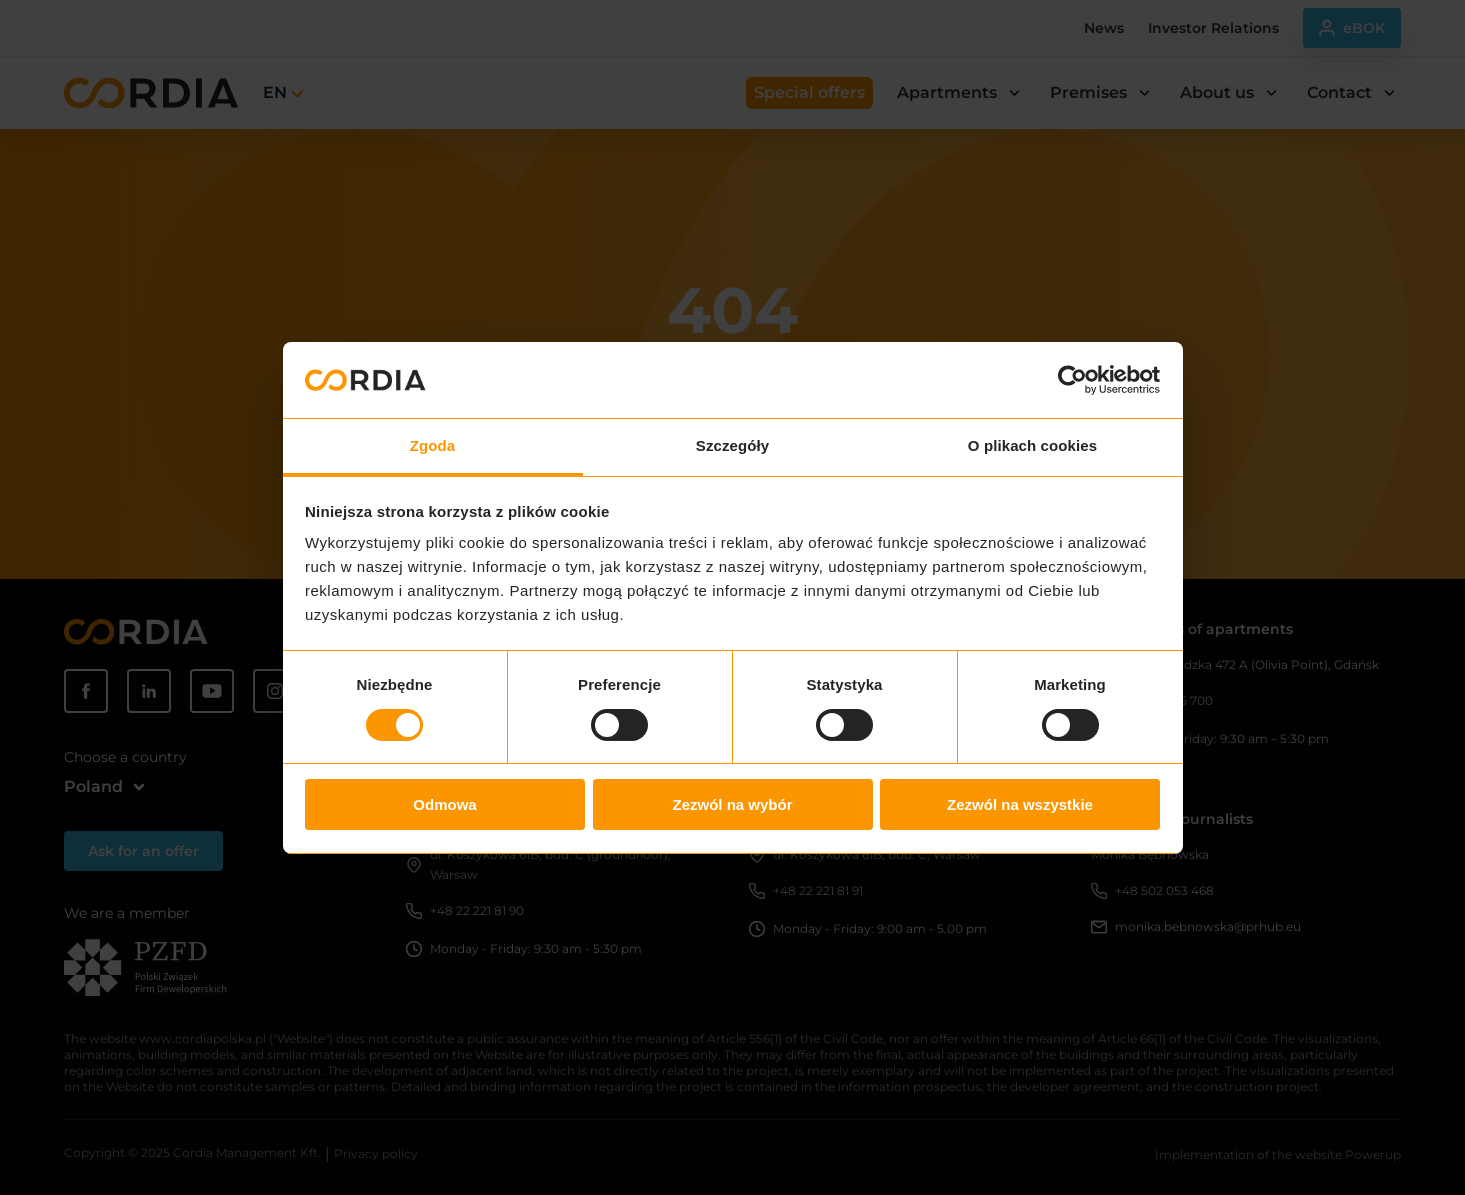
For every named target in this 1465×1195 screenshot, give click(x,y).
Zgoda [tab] (433, 445)
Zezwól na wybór (732, 804)
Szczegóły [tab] (732, 445)
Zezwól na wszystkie (1020, 804)
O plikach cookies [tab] (1032, 445)
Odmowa (444, 804)
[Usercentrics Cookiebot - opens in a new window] (1072, 380)
